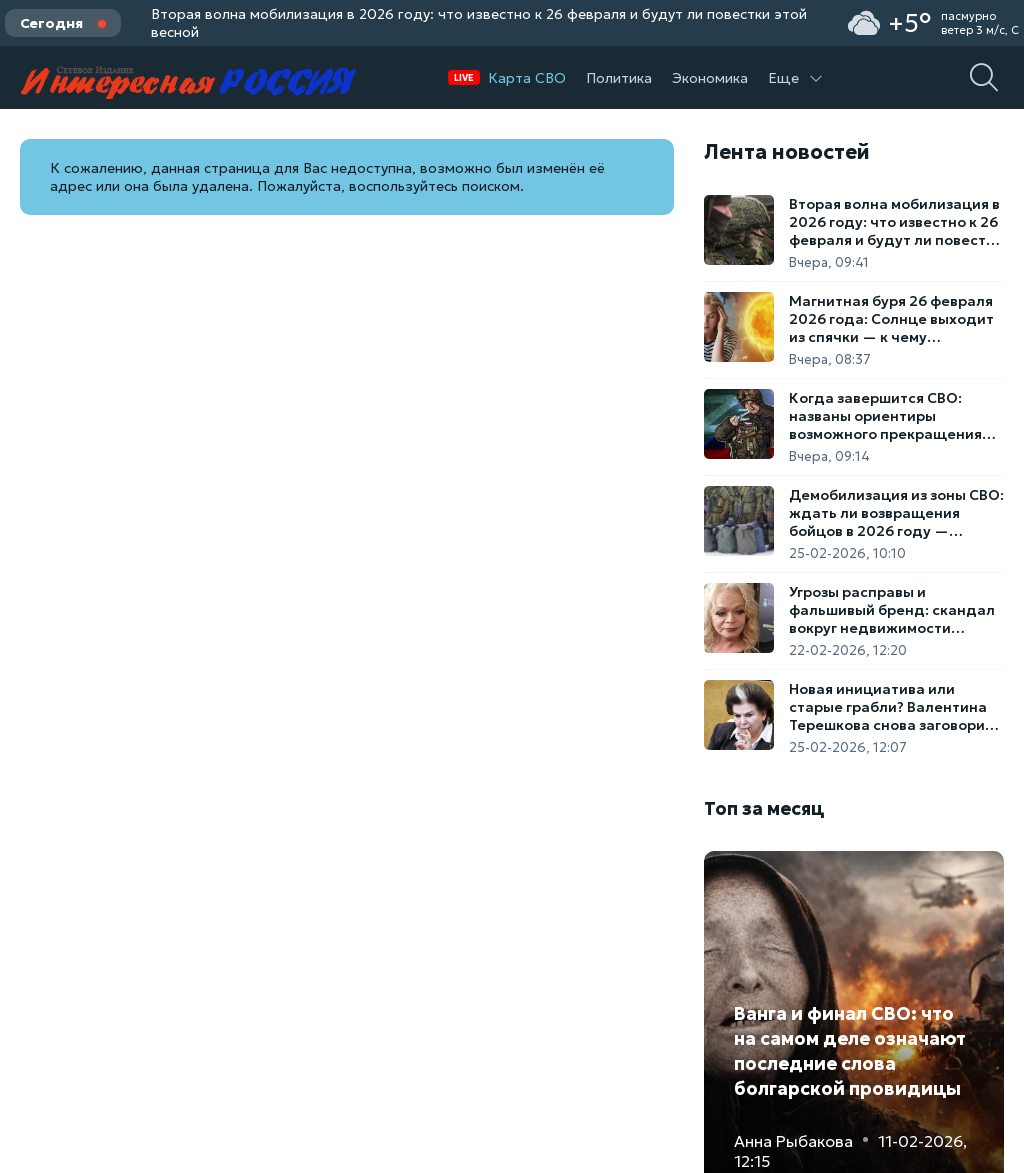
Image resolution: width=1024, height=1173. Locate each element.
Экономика (710, 78)
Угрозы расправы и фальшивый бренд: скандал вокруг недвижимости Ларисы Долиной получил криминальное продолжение (896, 610)
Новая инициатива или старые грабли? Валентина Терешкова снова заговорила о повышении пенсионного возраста (896, 707)
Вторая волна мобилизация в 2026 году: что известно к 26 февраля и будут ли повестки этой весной (479, 23)
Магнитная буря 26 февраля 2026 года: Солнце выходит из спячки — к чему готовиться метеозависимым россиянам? (894, 319)
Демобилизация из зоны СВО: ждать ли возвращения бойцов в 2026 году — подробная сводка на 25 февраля (896, 513)
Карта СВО (527, 78)
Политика (619, 78)
